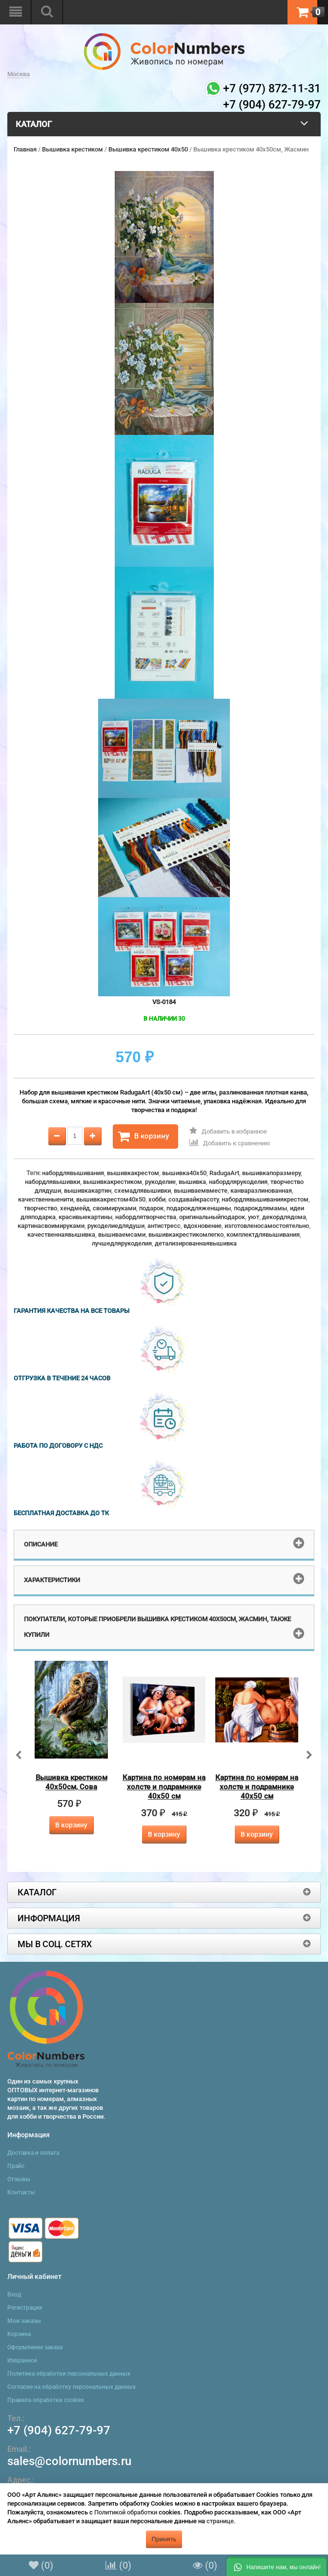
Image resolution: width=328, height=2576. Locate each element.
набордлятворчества (145, 1217)
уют (253, 1217)
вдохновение (203, 1225)
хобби (156, 1199)
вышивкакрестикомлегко (186, 1234)
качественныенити (45, 1199)
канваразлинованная (261, 1190)
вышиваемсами (121, 1234)
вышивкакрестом (133, 1173)
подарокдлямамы (260, 1208)
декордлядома (284, 1217)
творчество (40, 1208)
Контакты (21, 2192)
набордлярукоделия (238, 1181)
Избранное (22, 2360)
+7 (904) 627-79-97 (58, 2430)
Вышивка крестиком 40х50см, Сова (71, 1782)
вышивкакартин (87, 1190)
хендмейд (75, 1208)
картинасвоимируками (51, 1225)
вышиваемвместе (200, 1190)
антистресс (164, 1225)
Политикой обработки (125, 2512)
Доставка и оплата (33, 2152)
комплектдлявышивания (263, 1234)
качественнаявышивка (61, 1234)
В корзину (143, 1136)
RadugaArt (224, 1173)
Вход (14, 2294)
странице (220, 2521)
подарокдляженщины (198, 1208)
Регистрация (24, 2307)
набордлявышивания (73, 1173)
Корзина (19, 2334)
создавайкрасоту (193, 1199)
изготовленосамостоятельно (267, 1225)
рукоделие (160, 1181)
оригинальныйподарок (212, 1217)
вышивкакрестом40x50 (110, 1199)
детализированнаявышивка (196, 1243)
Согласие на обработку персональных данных (71, 2386)
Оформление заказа (34, 2347)
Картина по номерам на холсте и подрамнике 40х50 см (164, 1787)
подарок (151, 1208)
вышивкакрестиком (112, 1181)
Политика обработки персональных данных (68, 2373)
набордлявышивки (52, 1181)
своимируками (114, 1208)
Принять (164, 2539)
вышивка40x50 (184, 1173)
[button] (276, 2566)
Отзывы (18, 2179)
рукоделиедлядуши (115, 1225)
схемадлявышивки (142, 1190)
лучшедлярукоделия (122, 1243)
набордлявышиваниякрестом (265, 1199)
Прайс (15, 2166)
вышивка (192, 1181)
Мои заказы (24, 2321)
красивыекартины (85, 1217)
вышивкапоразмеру (271, 1173)
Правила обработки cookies (45, 2400)
